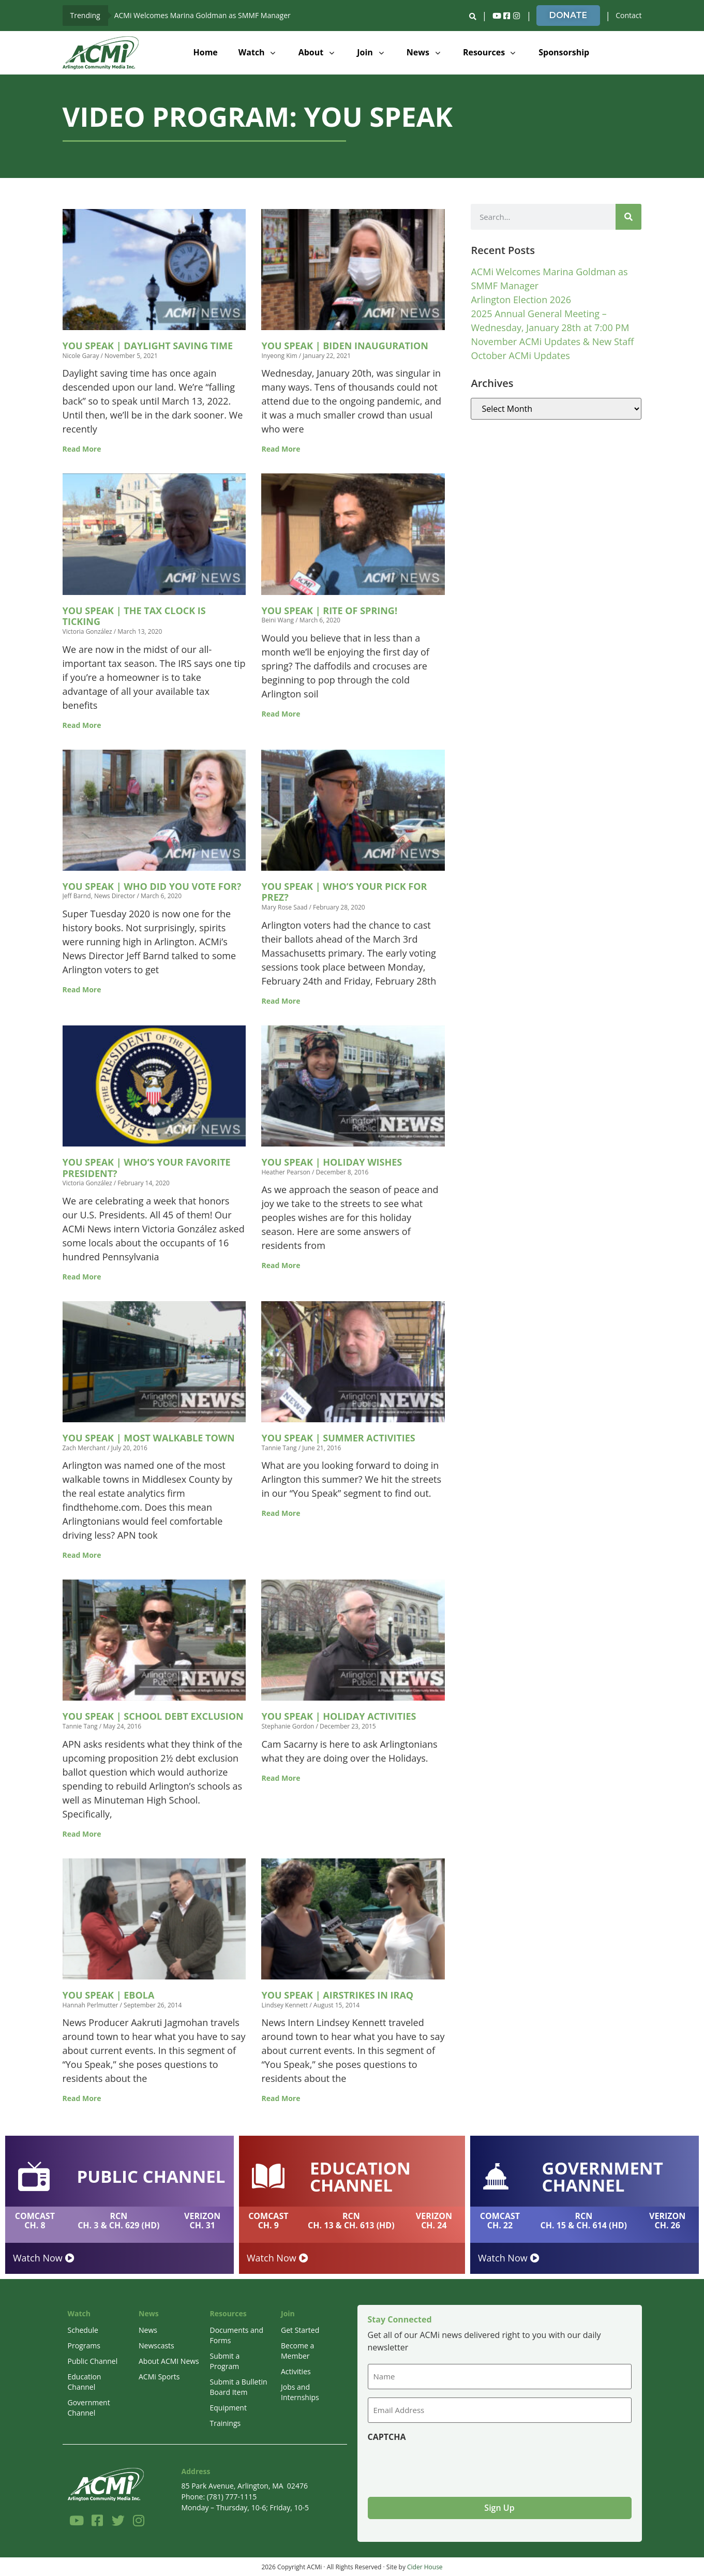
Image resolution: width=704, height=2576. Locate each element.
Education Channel (84, 2382)
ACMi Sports (159, 2376)
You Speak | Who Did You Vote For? (152, 886)
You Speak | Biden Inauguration (344, 345)
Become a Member (297, 2351)
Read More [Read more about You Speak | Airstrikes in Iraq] (280, 2098)
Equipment (228, 2408)
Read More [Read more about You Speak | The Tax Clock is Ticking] (82, 725)
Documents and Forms (237, 2335)
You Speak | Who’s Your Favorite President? (147, 1168)
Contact (628, 15)
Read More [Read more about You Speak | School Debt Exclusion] (82, 1834)
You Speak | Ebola (109, 1995)
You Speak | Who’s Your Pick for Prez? (344, 892)
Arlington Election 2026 (521, 299)
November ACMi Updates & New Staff (552, 341)
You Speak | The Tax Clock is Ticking (134, 616)
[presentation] (446, 2465)
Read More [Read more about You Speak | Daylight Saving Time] (82, 449)
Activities (296, 2371)
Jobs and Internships (300, 2392)
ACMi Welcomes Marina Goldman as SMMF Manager (202, 15)
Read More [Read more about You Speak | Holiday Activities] (280, 1778)
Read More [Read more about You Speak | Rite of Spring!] (280, 714)
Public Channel (93, 2361)
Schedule (83, 2330)
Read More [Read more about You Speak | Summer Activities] (280, 1513)
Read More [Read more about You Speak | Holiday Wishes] (280, 1265)
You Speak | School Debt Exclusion (153, 1716)
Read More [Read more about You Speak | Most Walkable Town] (82, 1555)
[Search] (628, 217)
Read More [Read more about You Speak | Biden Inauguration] (280, 449)
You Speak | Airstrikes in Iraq (337, 1995)
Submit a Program (225, 2361)
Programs (84, 2345)
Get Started (300, 2330)
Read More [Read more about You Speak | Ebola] (82, 2098)
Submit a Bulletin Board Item (238, 2387)
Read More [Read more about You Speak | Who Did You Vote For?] (82, 989)
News (148, 2330)
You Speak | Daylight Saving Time (148, 345)
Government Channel (89, 2408)
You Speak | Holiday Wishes (331, 1162)
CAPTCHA (387, 2436)
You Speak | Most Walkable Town (149, 1438)
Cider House (425, 2566)
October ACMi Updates (520, 355)
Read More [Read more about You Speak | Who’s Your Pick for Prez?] (280, 1001)
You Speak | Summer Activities (338, 1438)
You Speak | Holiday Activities (338, 1716)
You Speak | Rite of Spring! (329, 610)
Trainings (225, 2423)
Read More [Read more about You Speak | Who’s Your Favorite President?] (82, 1277)
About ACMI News (169, 2361)
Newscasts (156, 2345)
